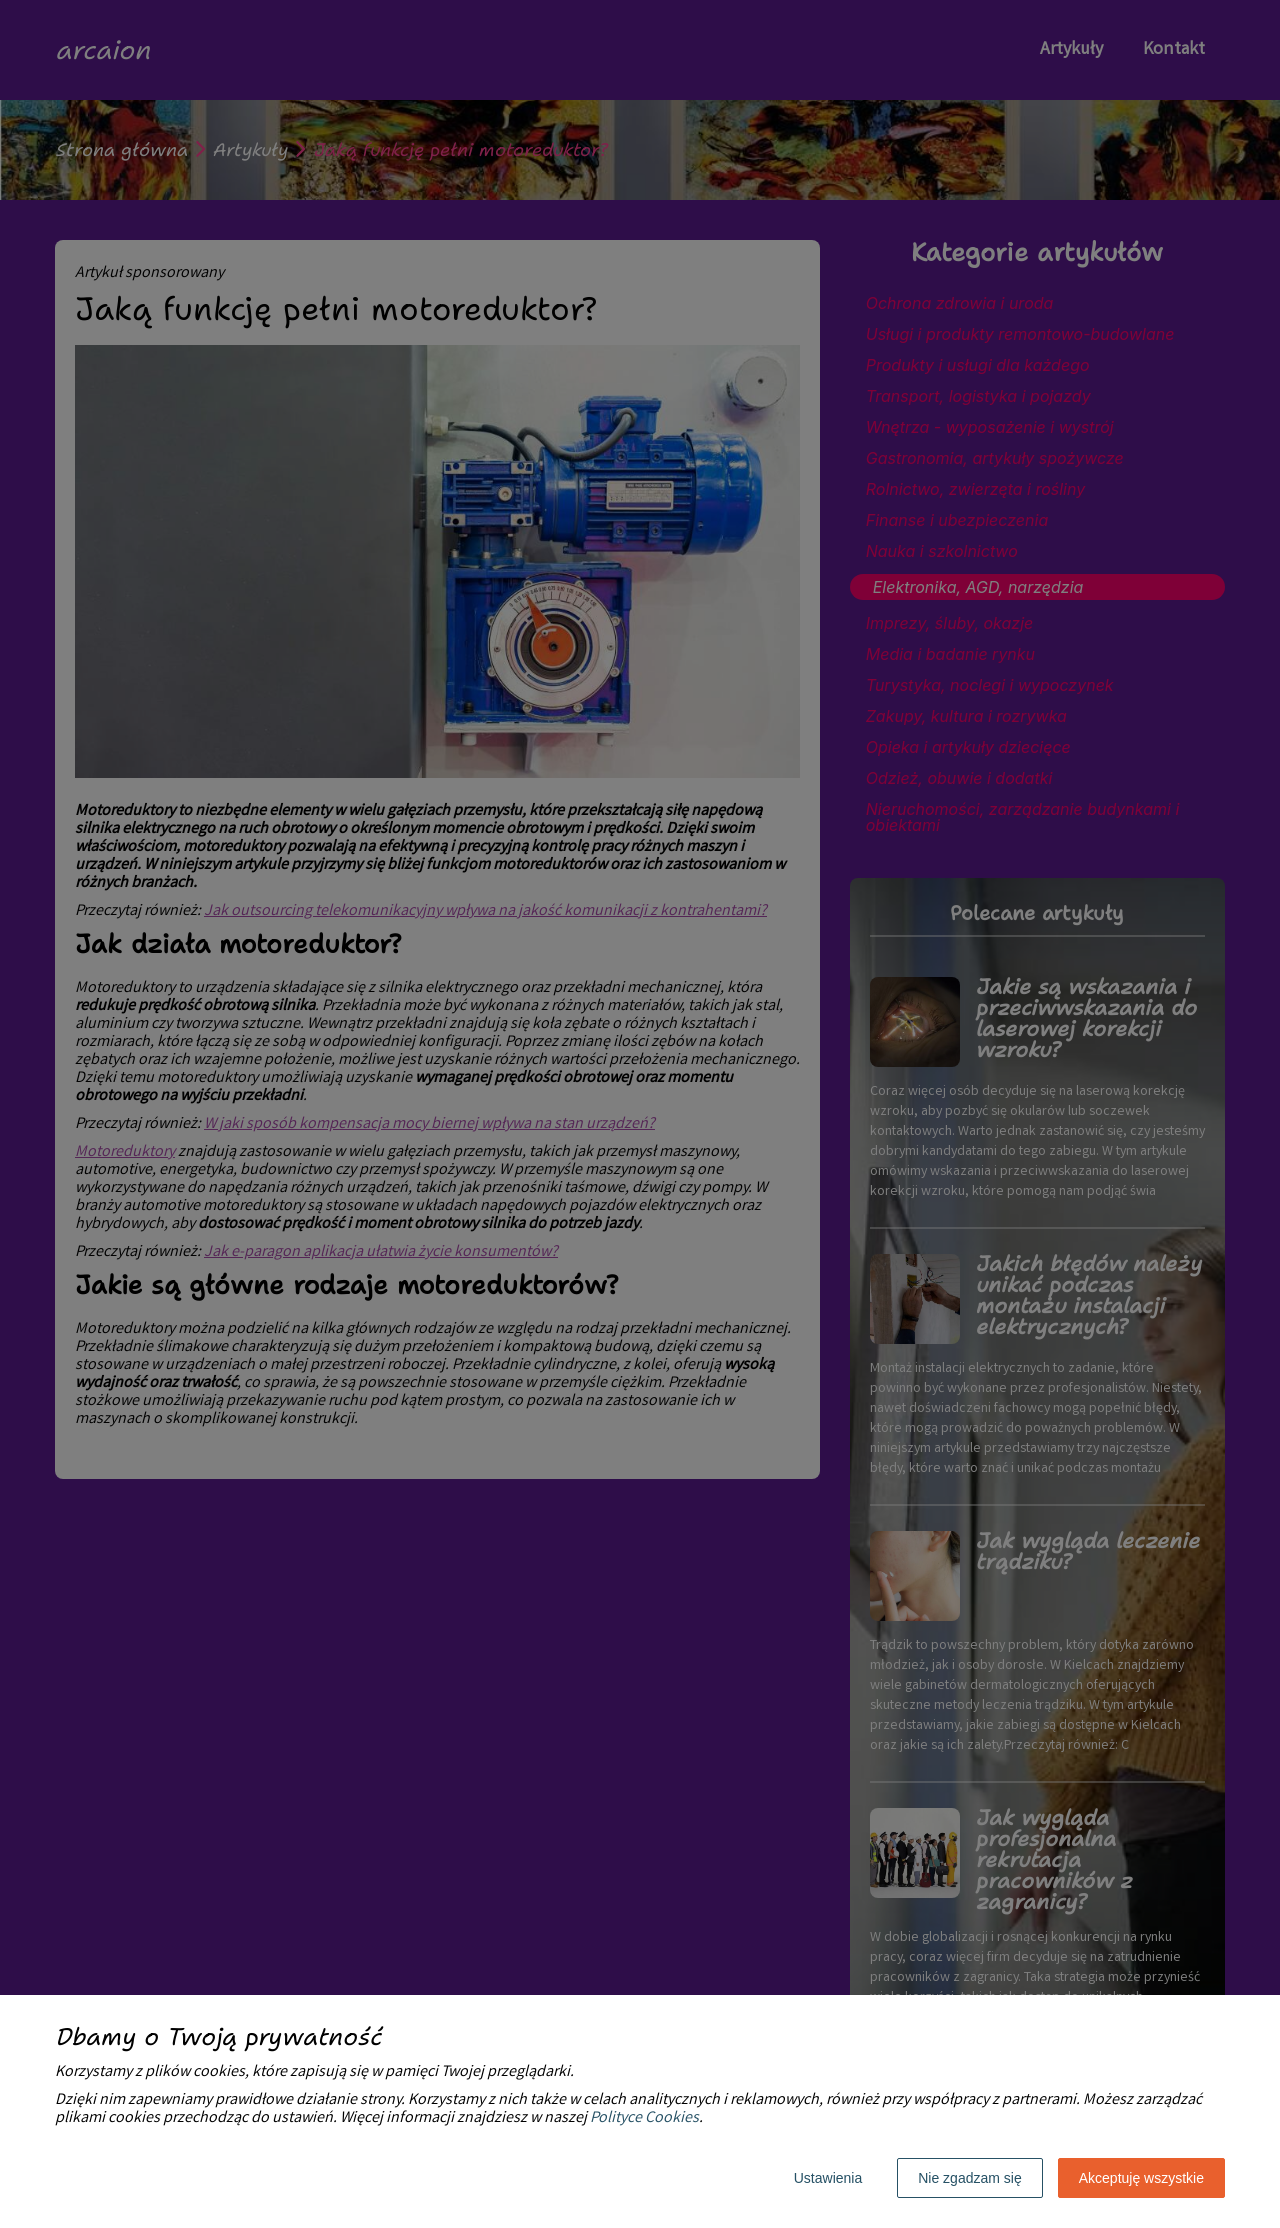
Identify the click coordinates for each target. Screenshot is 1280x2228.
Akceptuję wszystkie (1141, 2178)
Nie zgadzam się (970, 2178)
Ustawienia (828, 2178)
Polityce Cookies (644, 2118)
